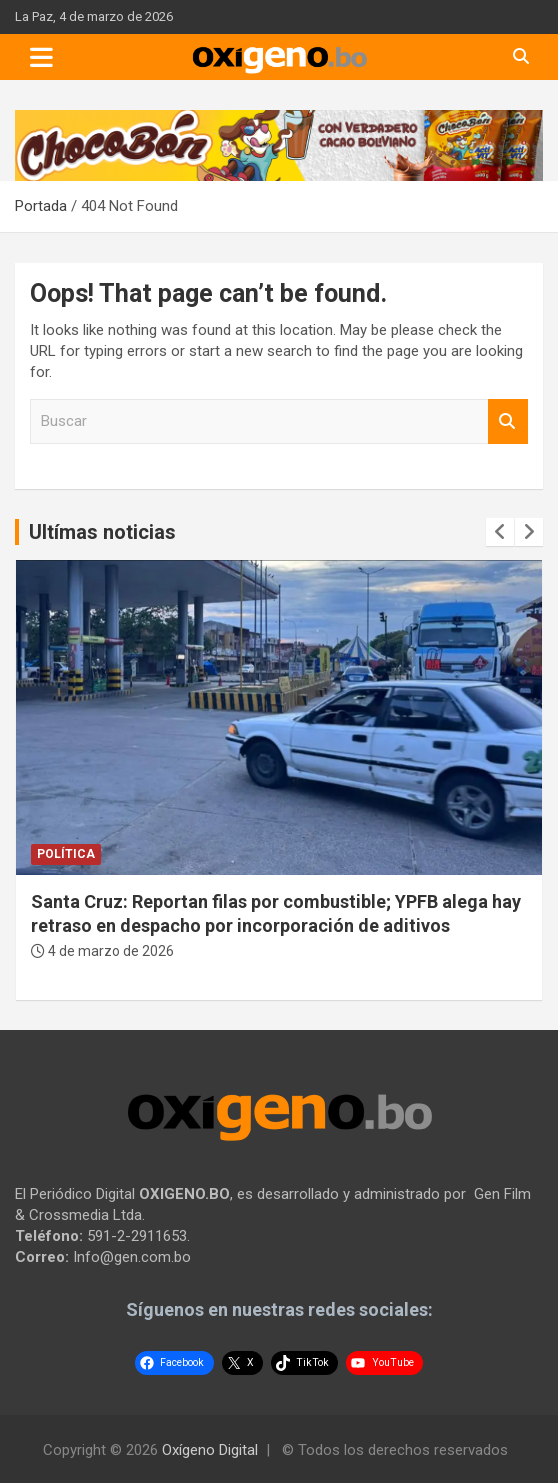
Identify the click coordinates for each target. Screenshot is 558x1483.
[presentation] (500, 532)
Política (66, 854)
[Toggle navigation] (41, 57)
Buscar (508, 421)
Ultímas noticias (102, 532)
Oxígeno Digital (210, 1450)
